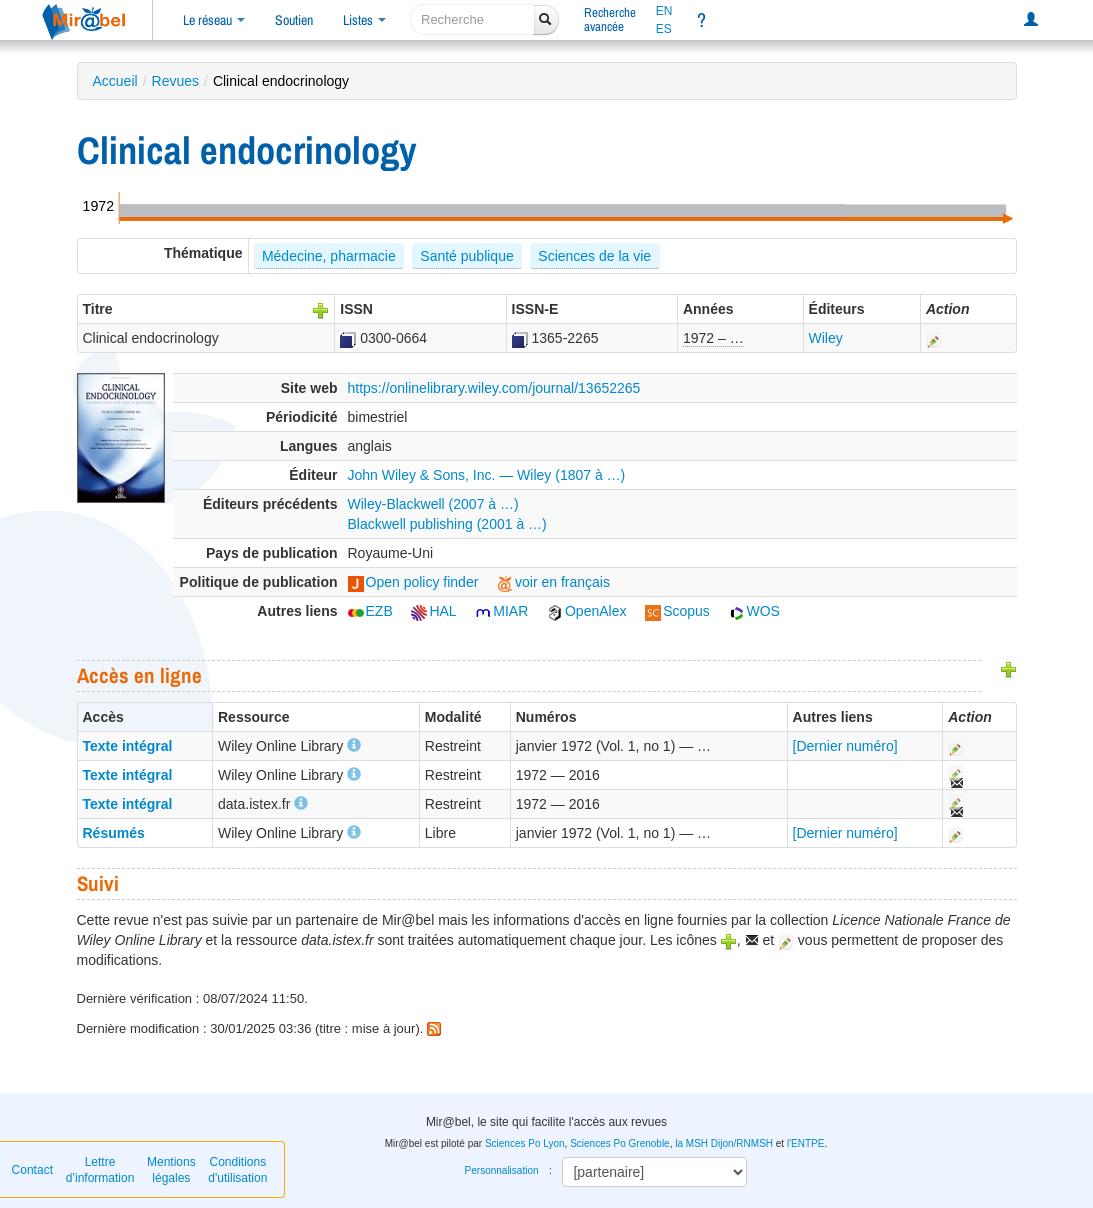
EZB (370, 611)
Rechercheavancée (610, 19)
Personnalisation (502, 1170)
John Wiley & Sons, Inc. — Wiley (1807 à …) (487, 475)
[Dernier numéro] (845, 746)
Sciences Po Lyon (525, 1143)
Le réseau (214, 20)
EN (664, 11)
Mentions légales (171, 1170)
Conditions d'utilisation (237, 1170)
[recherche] (472, 19)
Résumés (114, 833)
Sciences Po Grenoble (620, 1143)
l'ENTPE (805, 1143)
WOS (754, 611)
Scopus (677, 611)
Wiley (826, 338)
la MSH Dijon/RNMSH (724, 1143)
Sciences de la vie (594, 256)
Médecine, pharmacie (329, 256)
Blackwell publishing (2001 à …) (447, 524)
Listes (364, 20)
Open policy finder (413, 582)
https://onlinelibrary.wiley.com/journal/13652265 (494, 388)
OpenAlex (586, 611)
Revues (175, 81)
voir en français (553, 582)
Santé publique (466, 256)
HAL (433, 611)
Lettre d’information (100, 1170)
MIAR (501, 611)
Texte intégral (128, 746)
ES (664, 29)
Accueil (115, 81)
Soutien (294, 20)
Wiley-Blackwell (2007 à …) (433, 504)
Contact (32, 1170)
